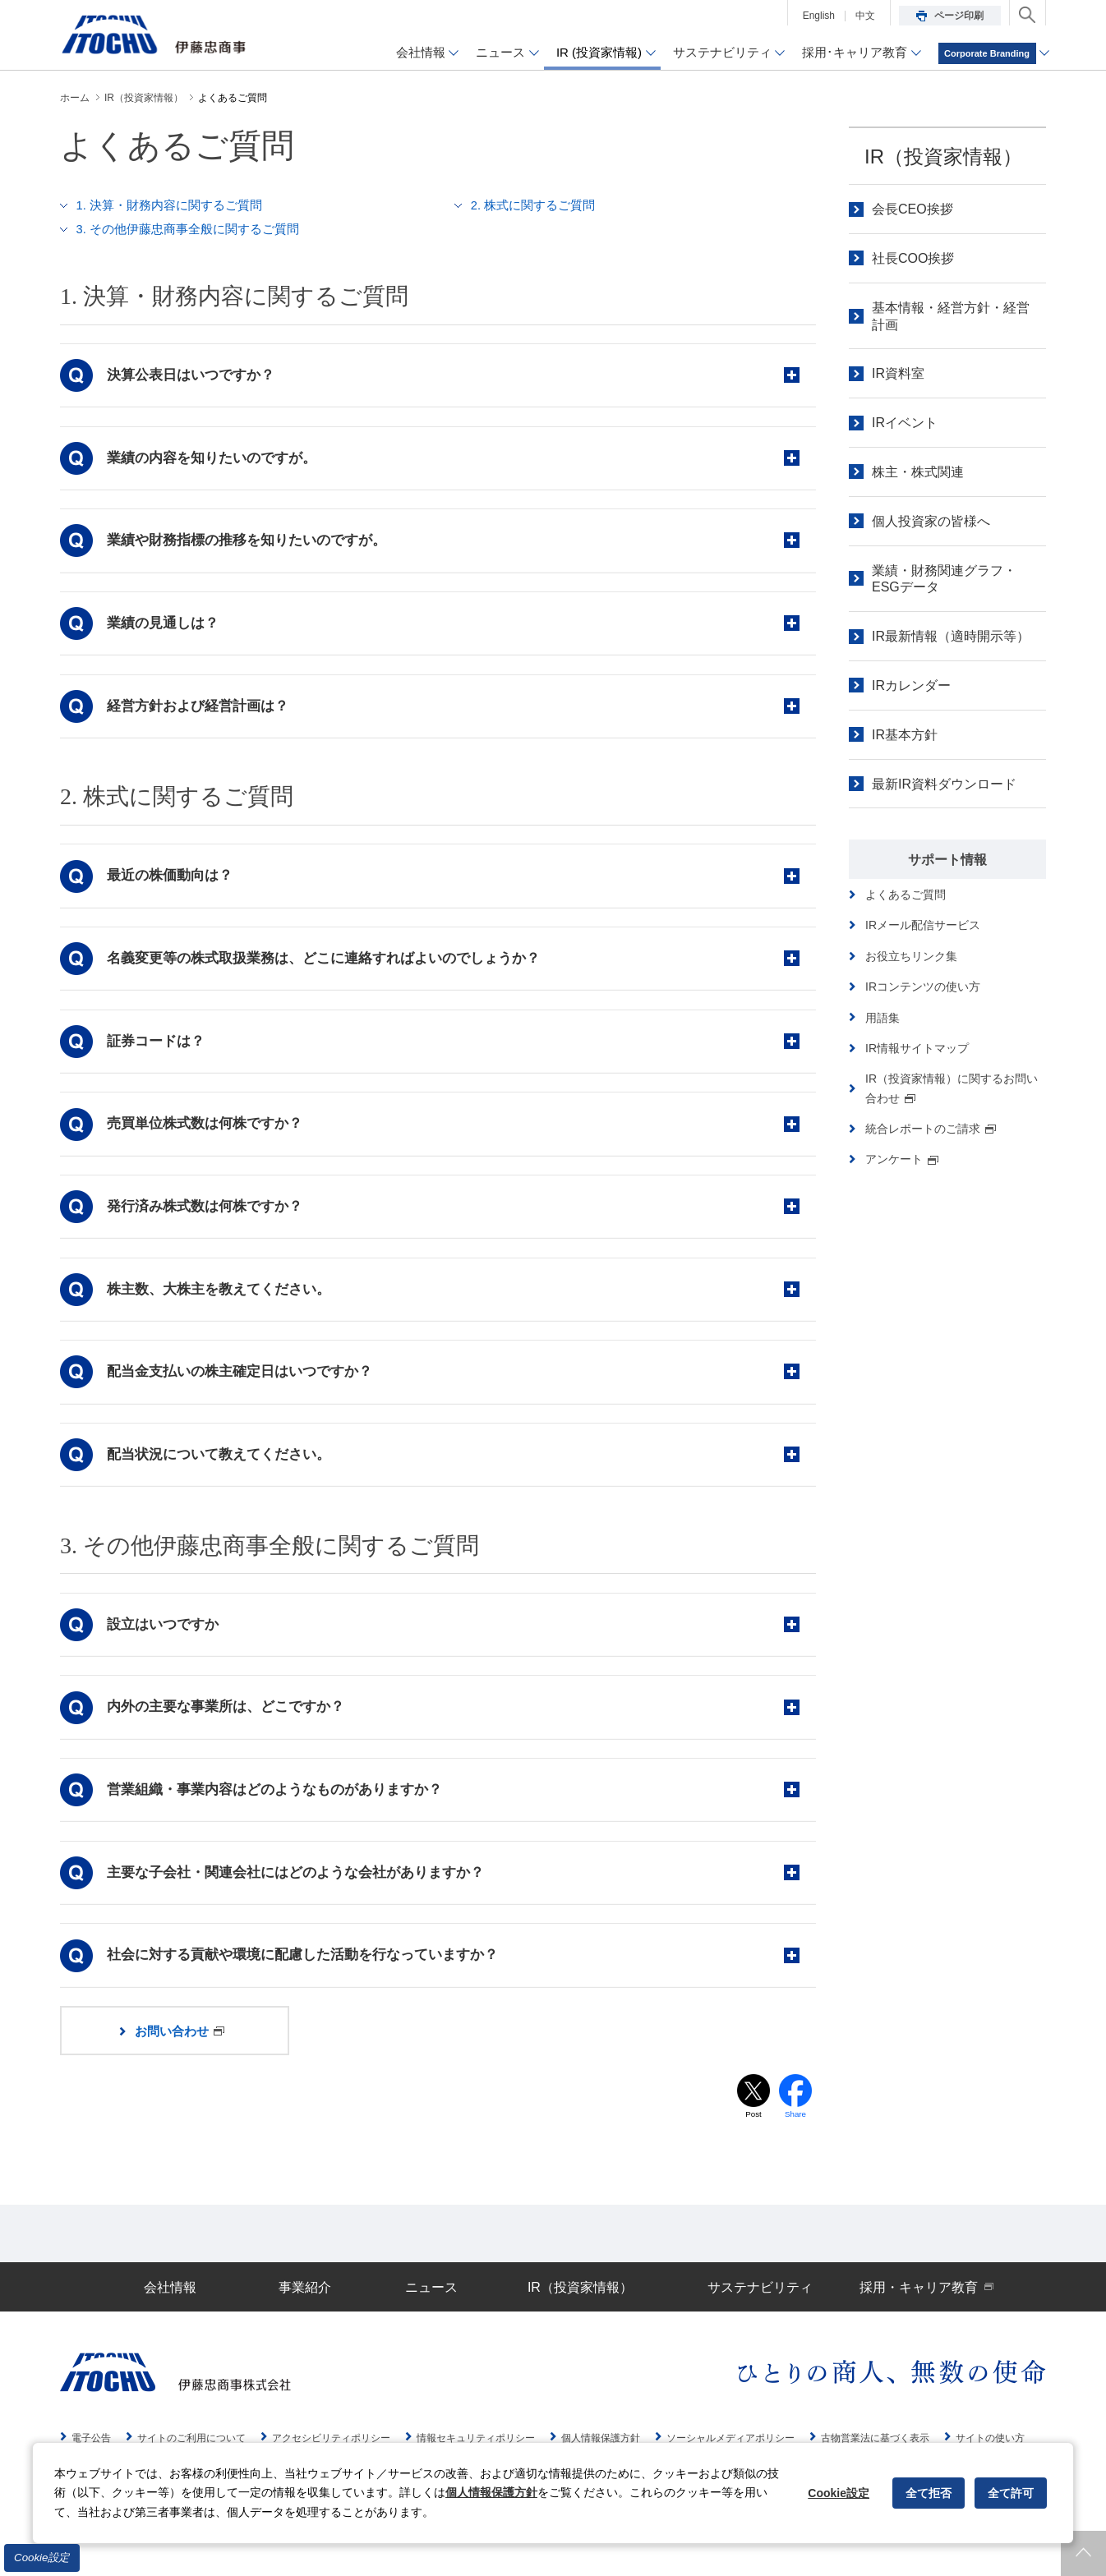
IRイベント (905, 423)
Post (753, 2141)
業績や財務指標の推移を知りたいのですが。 (249, 543)
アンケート (902, 1159)
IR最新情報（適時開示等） (951, 636)
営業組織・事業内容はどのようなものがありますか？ (277, 1811)
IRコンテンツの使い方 (922, 986)
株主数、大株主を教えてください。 (221, 1304)
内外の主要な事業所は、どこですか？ (228, 1728)
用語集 (882, 1017)
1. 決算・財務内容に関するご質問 (169, 205)
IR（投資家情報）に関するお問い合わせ (951, 1088)
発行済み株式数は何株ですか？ (207, 1219)
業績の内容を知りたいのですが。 (214, 459)
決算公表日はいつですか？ (193, 375)
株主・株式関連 (918, 472)
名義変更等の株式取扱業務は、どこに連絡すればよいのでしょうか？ (325, 967)
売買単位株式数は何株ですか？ (207, 1135)
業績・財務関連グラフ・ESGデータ (944, 579)
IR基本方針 (905, 735)
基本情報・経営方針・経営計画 (951, 316)
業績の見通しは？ (165, 627)
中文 (865, 15)
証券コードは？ (158, 1051)
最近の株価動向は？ (172, 882)
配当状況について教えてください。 (221, 1472)
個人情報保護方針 (491, 2492)
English (819, 15)
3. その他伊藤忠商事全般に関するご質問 (188, 228)
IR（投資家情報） (943, 156)
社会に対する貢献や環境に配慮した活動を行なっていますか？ (304, 1980)
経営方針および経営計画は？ (200, 712)
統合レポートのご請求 (931, 1128)
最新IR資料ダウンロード (944, 784)
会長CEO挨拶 (912, 209)
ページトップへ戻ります (1083, 2553)
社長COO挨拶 (913, 258)
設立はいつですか (165, 1643)
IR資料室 (898, 373)
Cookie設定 (42, 2557)
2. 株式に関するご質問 (533, 205)
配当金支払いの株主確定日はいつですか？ (242, 1388)
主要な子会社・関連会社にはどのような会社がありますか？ (297, 1896)
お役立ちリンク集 (911, 956)
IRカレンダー (911, 685)
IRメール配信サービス (922, 925)
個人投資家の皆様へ (931, 521)
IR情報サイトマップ (917, 1048)
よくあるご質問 (905, 894)
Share (796, 2141)
